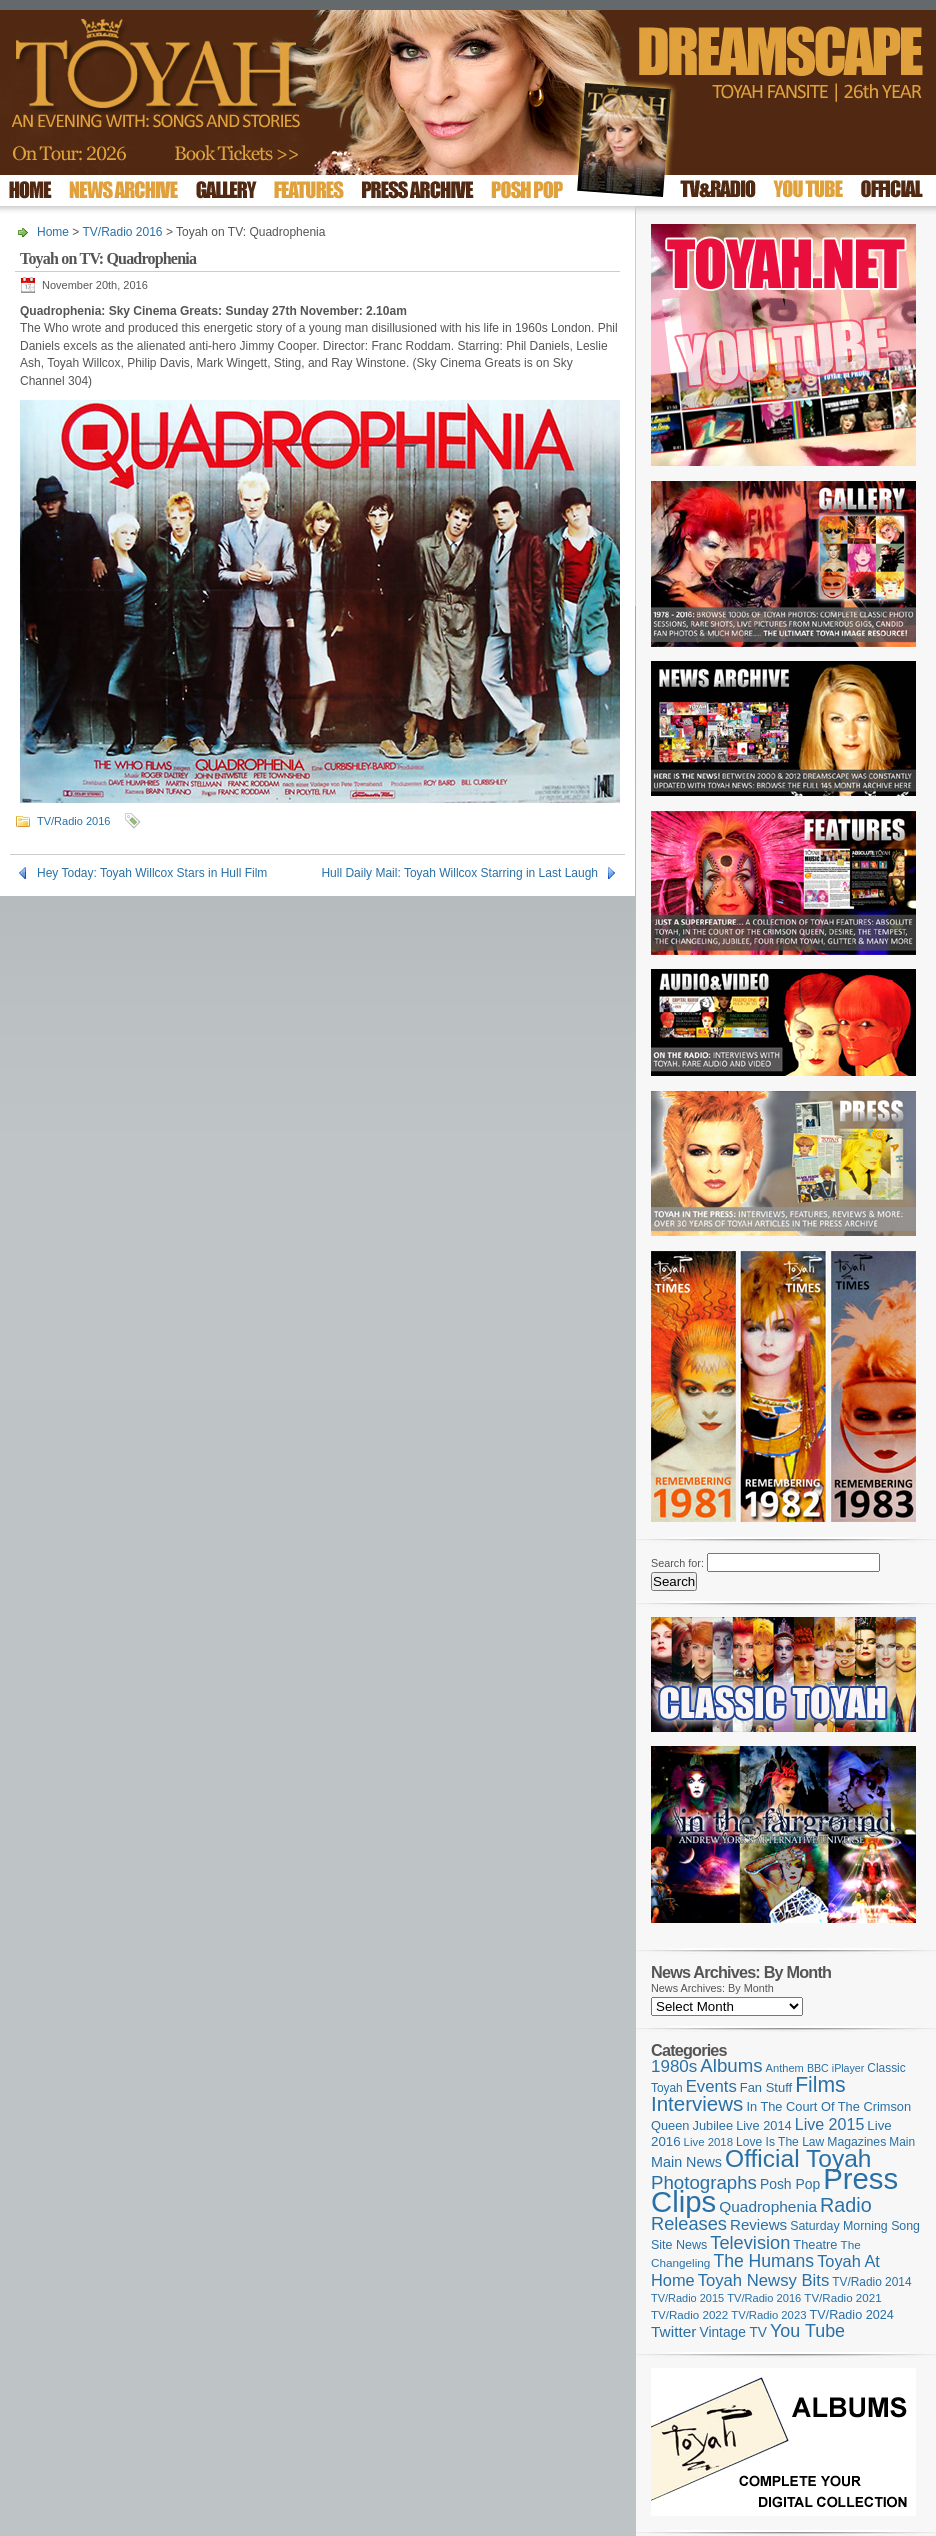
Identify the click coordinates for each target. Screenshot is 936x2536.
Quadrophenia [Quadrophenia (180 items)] (768, 2206)
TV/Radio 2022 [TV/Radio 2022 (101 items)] (689, 2315)
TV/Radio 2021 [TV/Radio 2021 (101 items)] (842, 2298)
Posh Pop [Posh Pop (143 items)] (790, 2184)
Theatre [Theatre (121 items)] (815, 2244)
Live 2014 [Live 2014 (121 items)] (764, 2125)
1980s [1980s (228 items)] (674, 2066)
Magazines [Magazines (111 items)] (856, 2142)
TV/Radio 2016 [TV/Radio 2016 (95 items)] (764, 2298)
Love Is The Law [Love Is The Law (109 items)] (780, 2142)
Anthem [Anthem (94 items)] (785, 2068)
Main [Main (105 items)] (902, 2142)
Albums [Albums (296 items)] (731, 2065)
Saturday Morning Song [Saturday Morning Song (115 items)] (855, 2226)
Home (53, 232)
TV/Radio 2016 (122, 232)
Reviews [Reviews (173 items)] (758, 2224)
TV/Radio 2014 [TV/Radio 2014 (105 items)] (871, 2282)
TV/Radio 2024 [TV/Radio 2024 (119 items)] (851, 2315)
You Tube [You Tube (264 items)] (807, 2331)
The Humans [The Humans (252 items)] (763, 2261)
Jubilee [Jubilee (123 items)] (713, 2125)
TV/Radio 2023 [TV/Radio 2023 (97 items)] (768, 2315)
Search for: (677, 1563)
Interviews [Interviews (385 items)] (697, 2103)
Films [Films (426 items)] (820, 2084)
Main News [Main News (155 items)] (686, 2162)
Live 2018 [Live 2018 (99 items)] (709, 2142)
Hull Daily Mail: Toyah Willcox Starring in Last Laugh (459, 873)
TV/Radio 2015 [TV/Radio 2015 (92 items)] (687, 2298)
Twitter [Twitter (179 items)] (673, 2331)
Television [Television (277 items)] (750, 2243)
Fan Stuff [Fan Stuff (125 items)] (766, 2087)
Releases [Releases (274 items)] (689, 2224)
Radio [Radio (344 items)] (846, 2205)
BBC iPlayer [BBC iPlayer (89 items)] (835, 2068)
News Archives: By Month (712, 1988)
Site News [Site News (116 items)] (679, 2245)
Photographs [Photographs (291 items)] (704, 2182)
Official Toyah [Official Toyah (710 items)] (798, 2158)
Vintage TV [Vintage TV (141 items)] (733, 2332)
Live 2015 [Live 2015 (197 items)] (830, 2124)
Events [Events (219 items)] (711, 2086)
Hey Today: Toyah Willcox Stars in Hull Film (152, 873)
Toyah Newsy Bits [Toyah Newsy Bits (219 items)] (764, 2280)
